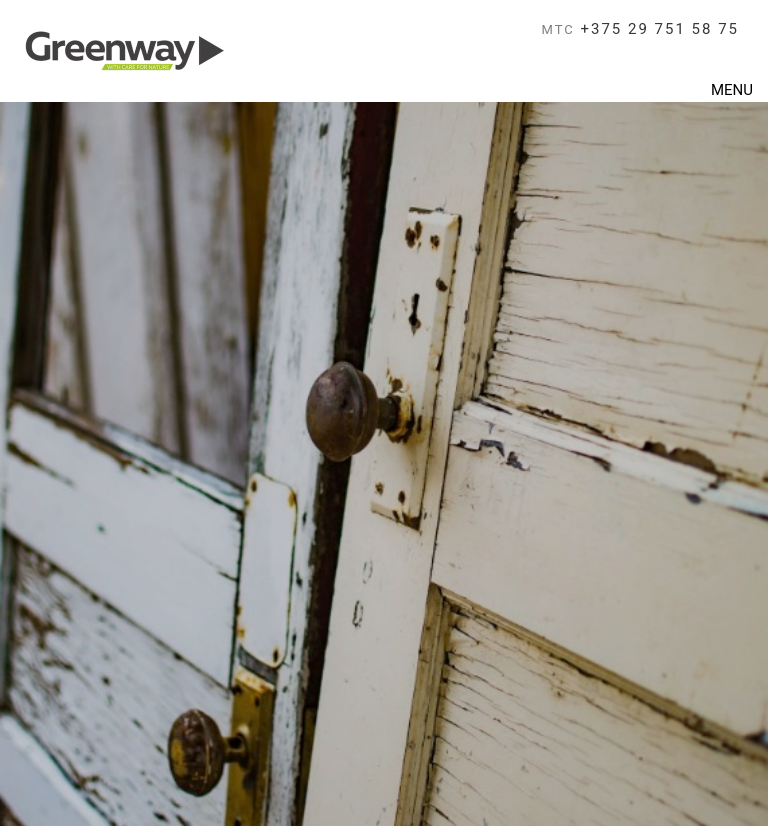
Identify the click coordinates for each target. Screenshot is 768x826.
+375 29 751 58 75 (641, 29)
